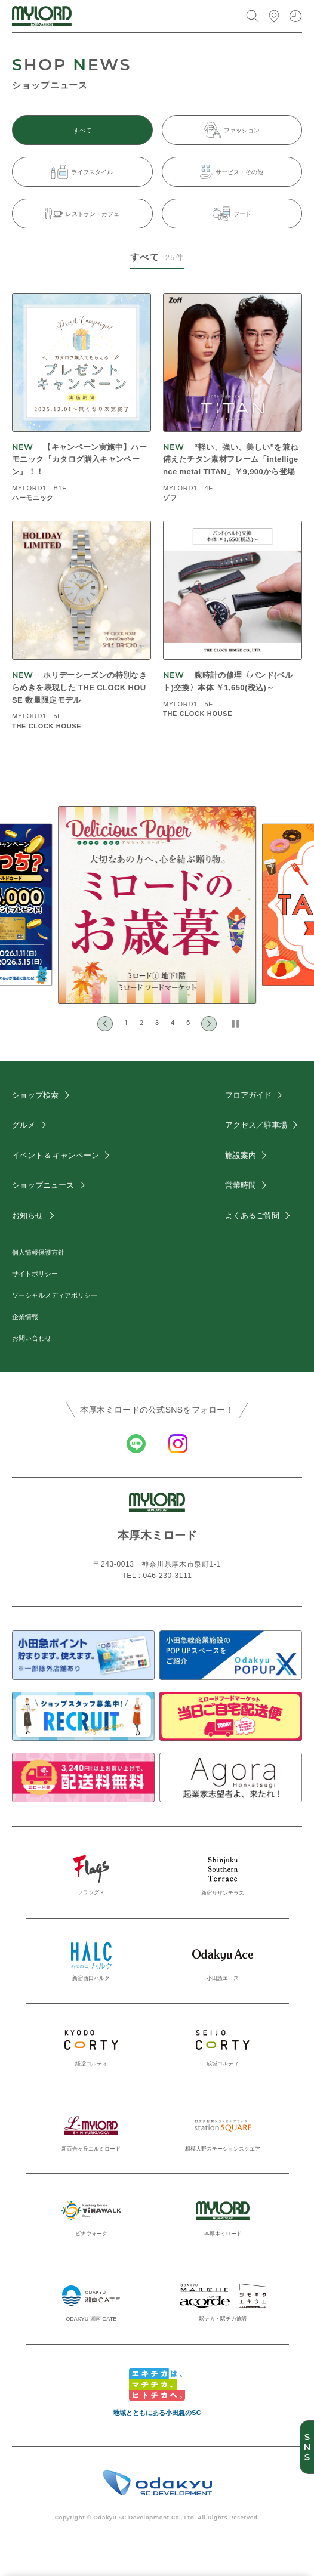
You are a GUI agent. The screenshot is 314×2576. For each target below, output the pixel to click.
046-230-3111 (167, 1575)
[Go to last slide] (105, 1023)
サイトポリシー (35, 1273)
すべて (82, 130)
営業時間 (240, 1185)
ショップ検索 (35, 1095)
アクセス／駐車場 (256, 1125)
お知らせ (27, 1215)
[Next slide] (209, 1023)
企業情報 (25, 1316)
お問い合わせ (31, 1338)
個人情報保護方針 (38, 1252)
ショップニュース (43, 1185)
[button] (126, 1023)
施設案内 (240, 1155)
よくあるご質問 (252, 1215)
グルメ (23, 1125)
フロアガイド (248, 1095)
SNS (306, 2447)
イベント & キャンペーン (55, 1155)
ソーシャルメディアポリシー (54, 1295)
